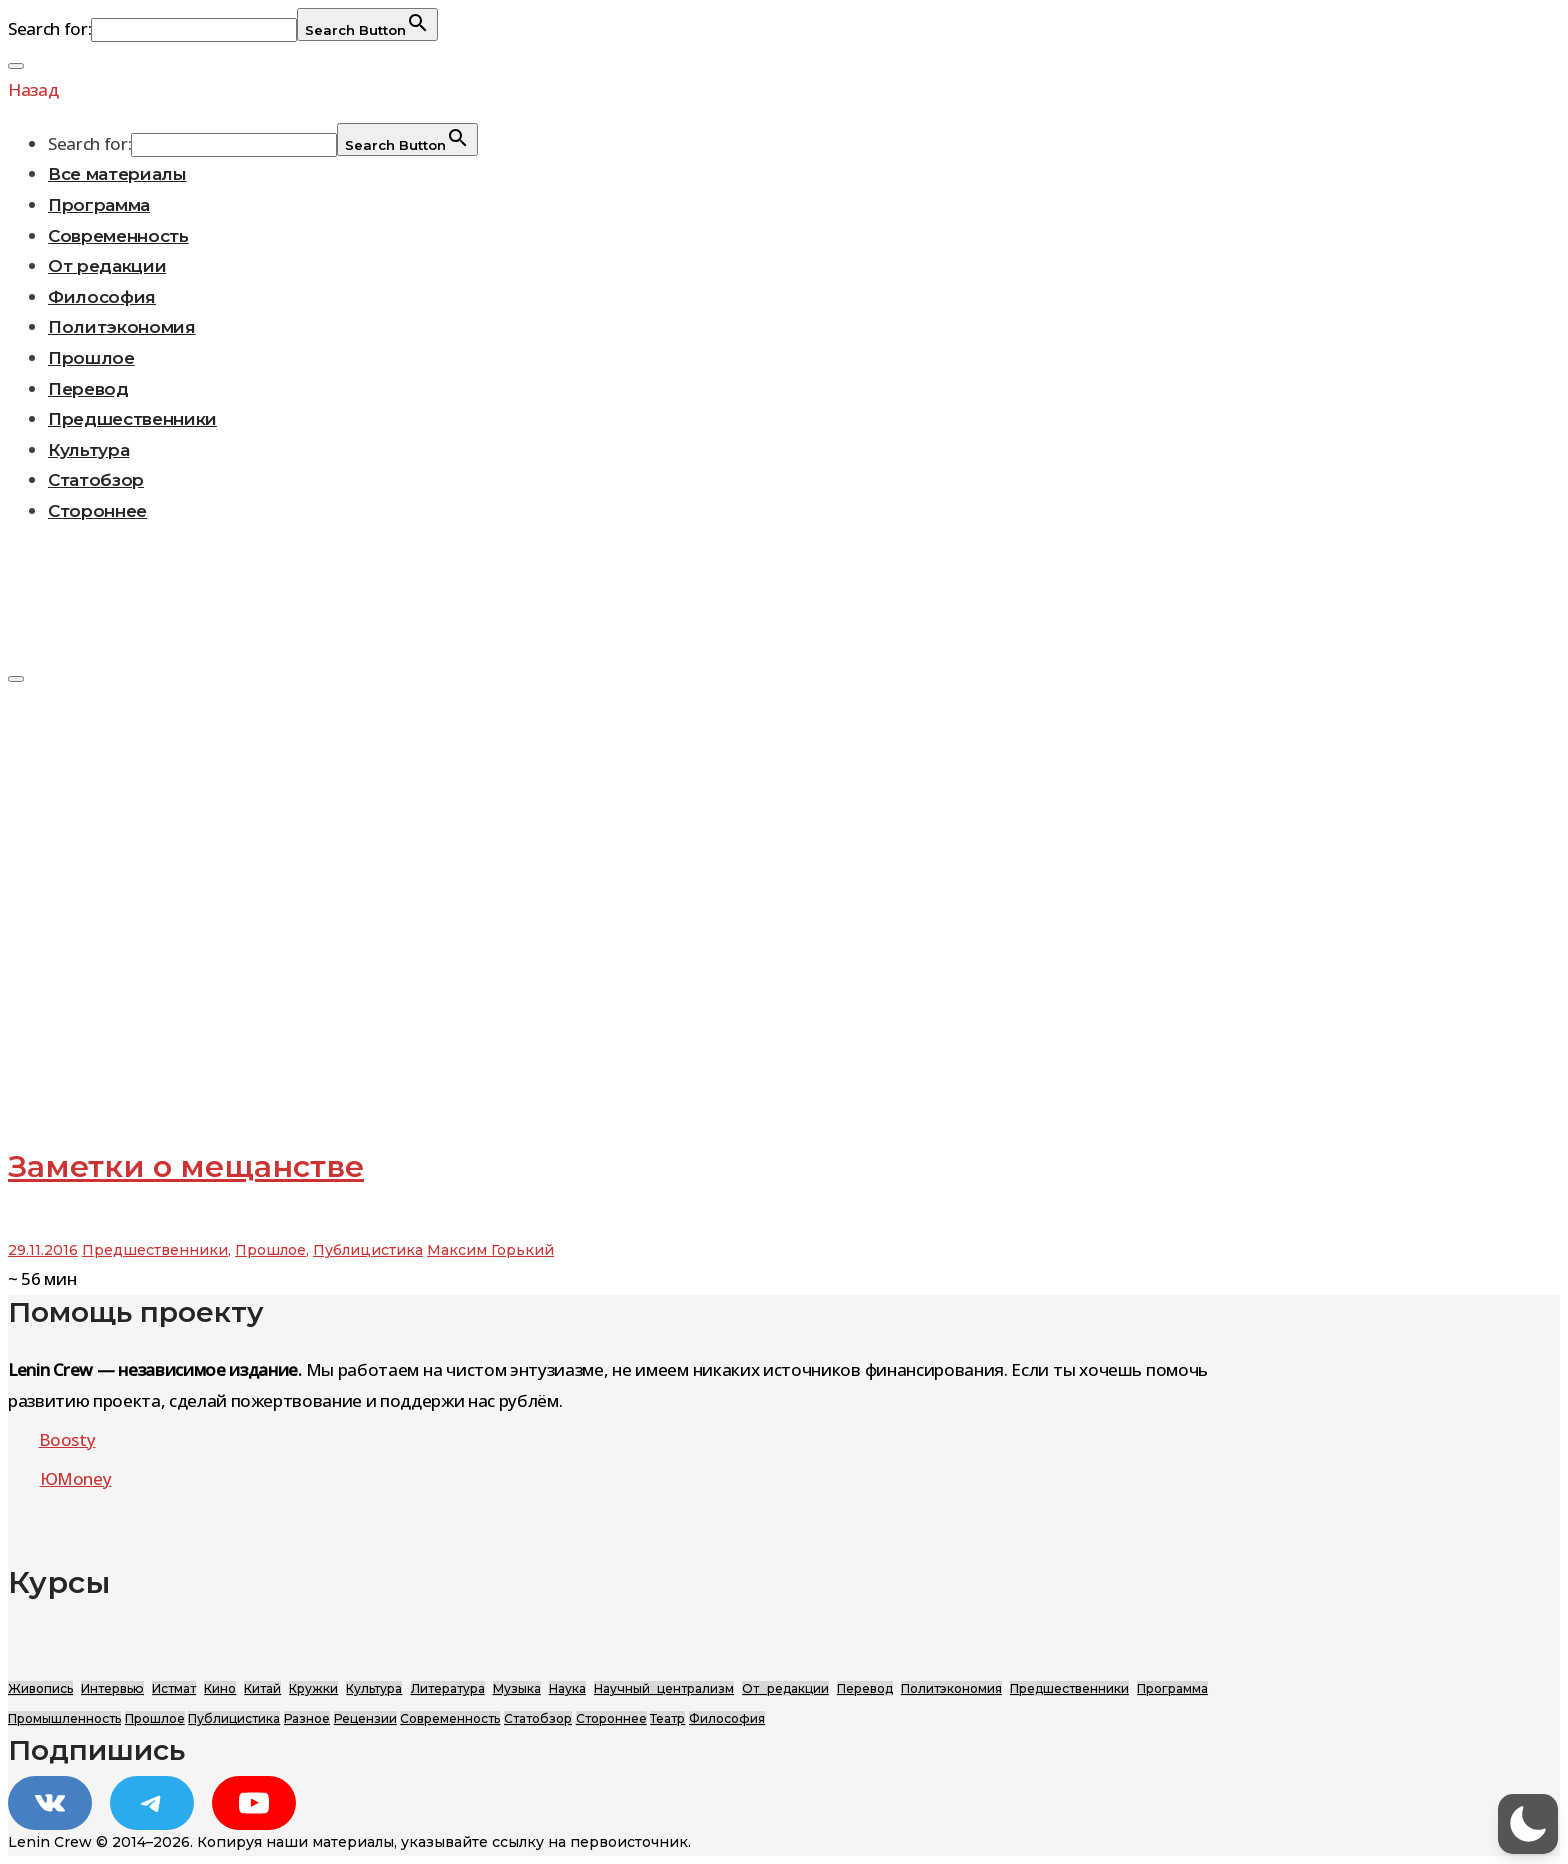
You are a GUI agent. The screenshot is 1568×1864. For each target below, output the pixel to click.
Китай (262, 1688)
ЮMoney (76, 1478)
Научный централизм (664, 1688)
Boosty (67, 1439)
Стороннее (97, 511)
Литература (448, 1688)
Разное (307, 1718)
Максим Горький (490, 1250)
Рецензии (365, 1718)
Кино (220, 1688)
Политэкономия (122, 327)
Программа (99, 205)
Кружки (313, 1688)
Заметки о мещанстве (186, 1166)
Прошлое (91, 358)
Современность (118, 236)
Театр (667, 1718)
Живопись (40, 1688)
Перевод (88, 389)
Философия (102, 297)
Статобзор (96, 480)
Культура (88, 450)
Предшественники (132, 419)
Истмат (174, 1688)
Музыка (517, 1688)
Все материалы (117, 174)
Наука (567, 1688)
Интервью (112, 1688)
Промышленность (64, 1718)
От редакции (107, 266)
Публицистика (368, 1250)
